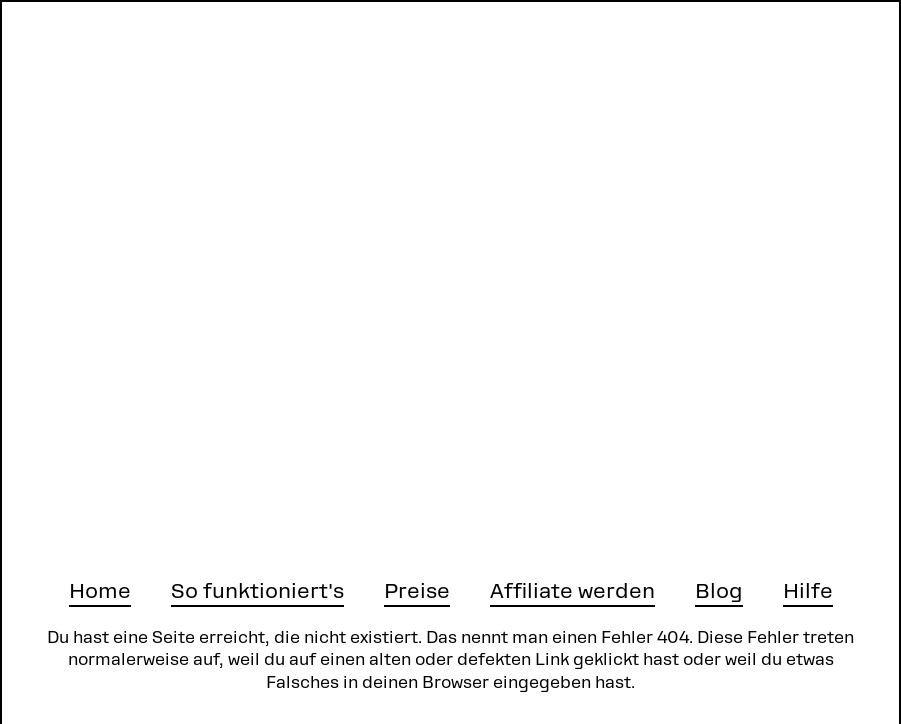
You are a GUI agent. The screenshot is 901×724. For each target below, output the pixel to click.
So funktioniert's (257, 591)
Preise (417, 591)
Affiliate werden (572, 591)
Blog (719, 591)
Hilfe (808, 591)
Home (100, 591)
